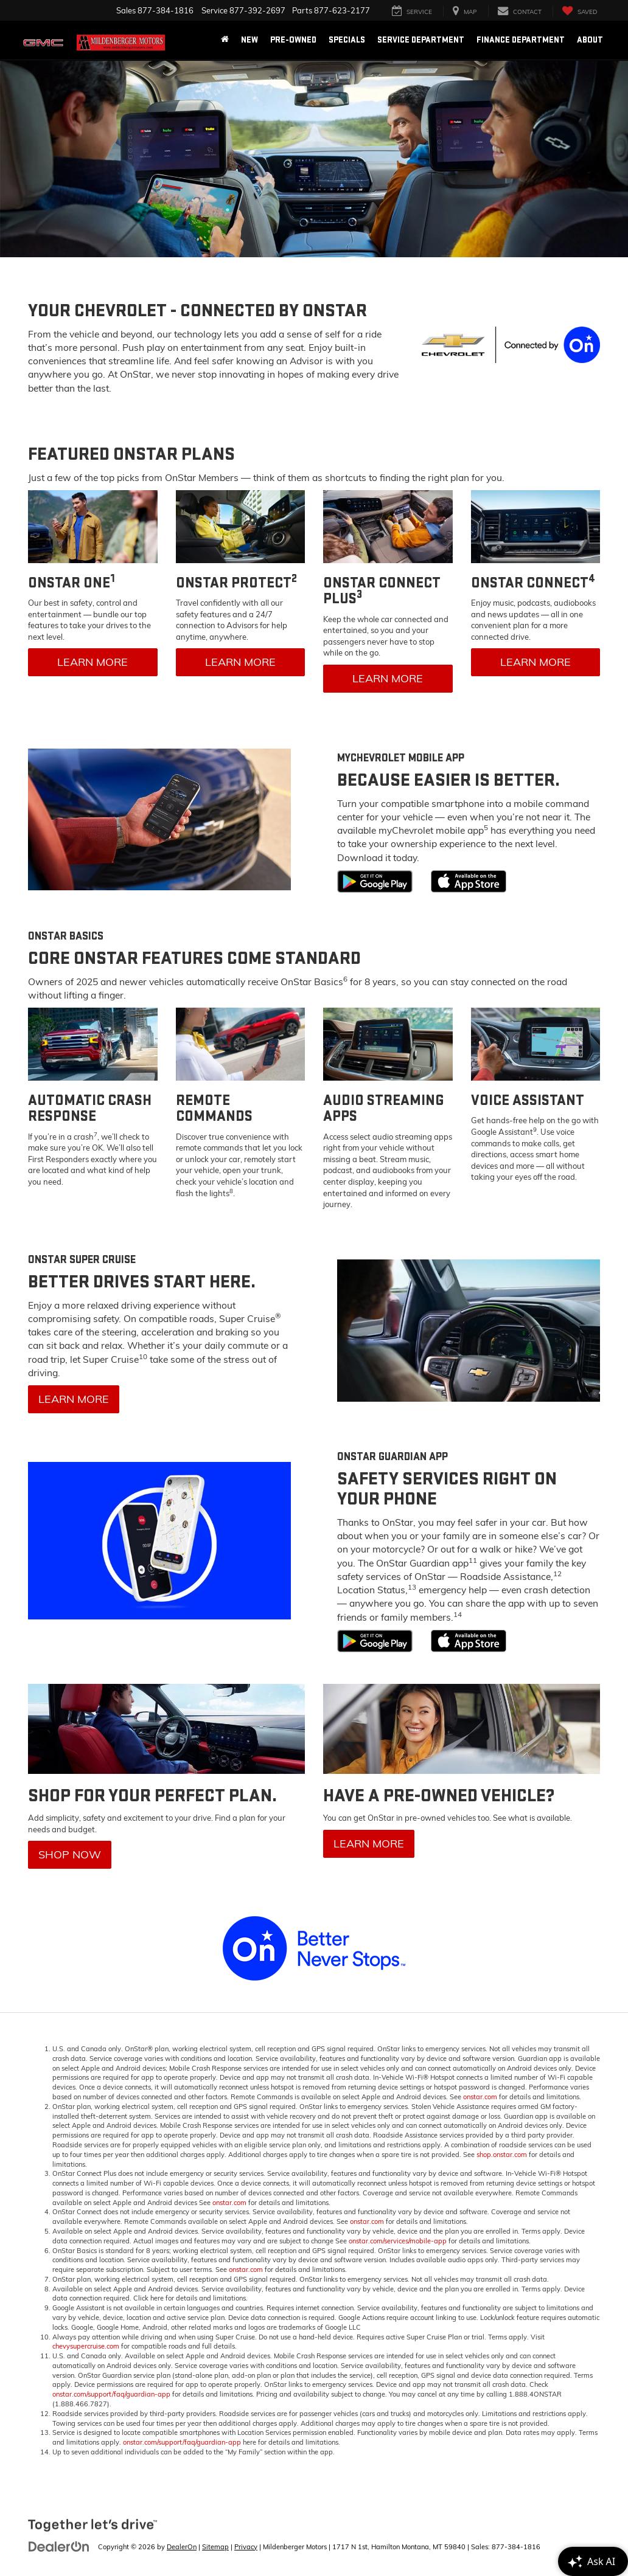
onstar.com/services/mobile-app (398, 2241)
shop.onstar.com (501, 2154)
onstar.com (480, 2097)
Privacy (245, 2547)
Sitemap (215, 2547)
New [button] (249, 40)
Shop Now (69, 1854)
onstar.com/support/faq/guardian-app (111, 2394)
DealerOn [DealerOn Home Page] (182, 2547)
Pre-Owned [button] (293, 40)
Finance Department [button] (520, 40)
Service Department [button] (420, 40)
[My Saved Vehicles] (579, 11)
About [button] (590, 40)
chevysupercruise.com (85, 2346)
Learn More (92, 662)
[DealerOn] (59, 2546)
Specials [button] (347, 40)
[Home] (225, 40)
